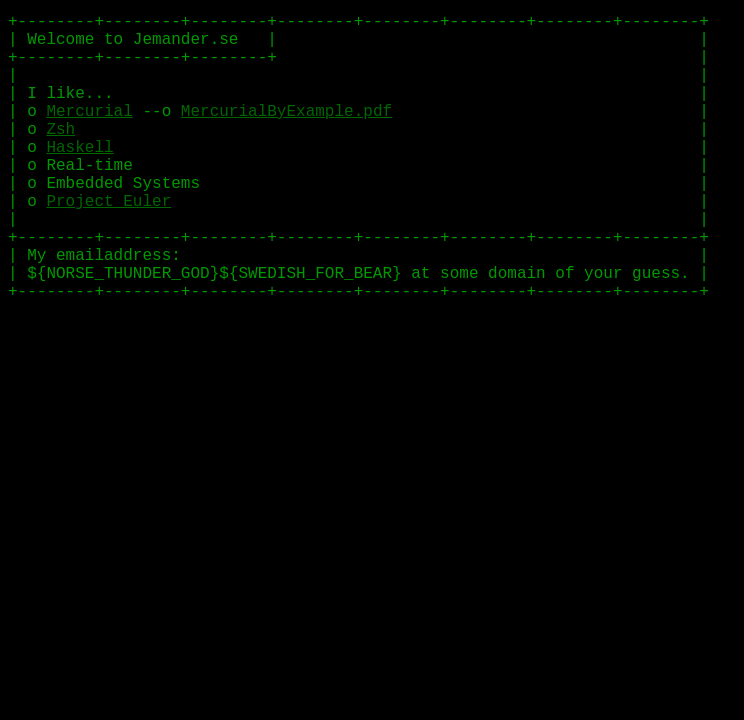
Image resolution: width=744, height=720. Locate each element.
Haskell (79, 156)
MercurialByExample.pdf (286, 118)
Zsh (60, 137)
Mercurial (89, 118)
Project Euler (108, 213)
